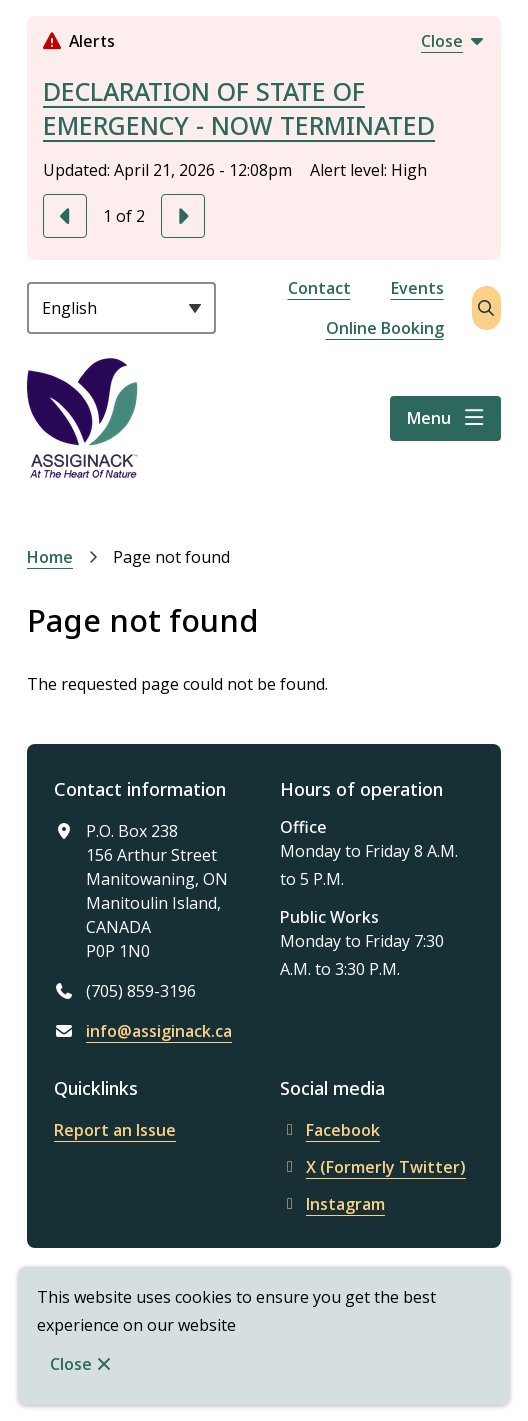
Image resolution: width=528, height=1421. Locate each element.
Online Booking (385, 328)
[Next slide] (183, 216)
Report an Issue (115, 1130)
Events (417, 288)
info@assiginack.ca (159, 1031)
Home (50, 557)
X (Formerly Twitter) (373, 1167)
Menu (429, 418)
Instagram (332, 1204)
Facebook (330, 1130)
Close (71, 1364)
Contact (319, 288)
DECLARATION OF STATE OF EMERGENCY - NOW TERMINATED (239, 108)
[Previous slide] (65, 216)
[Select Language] (121, 308)
